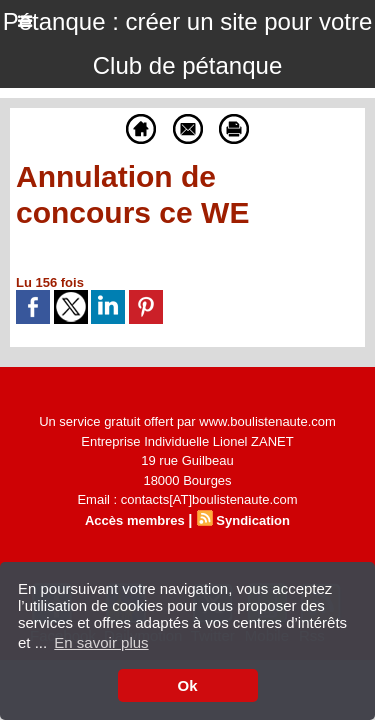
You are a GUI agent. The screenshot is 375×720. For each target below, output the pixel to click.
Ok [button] (187, 685)
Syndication (253, 520)
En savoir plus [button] (101, 642)
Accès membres (135, 520)
